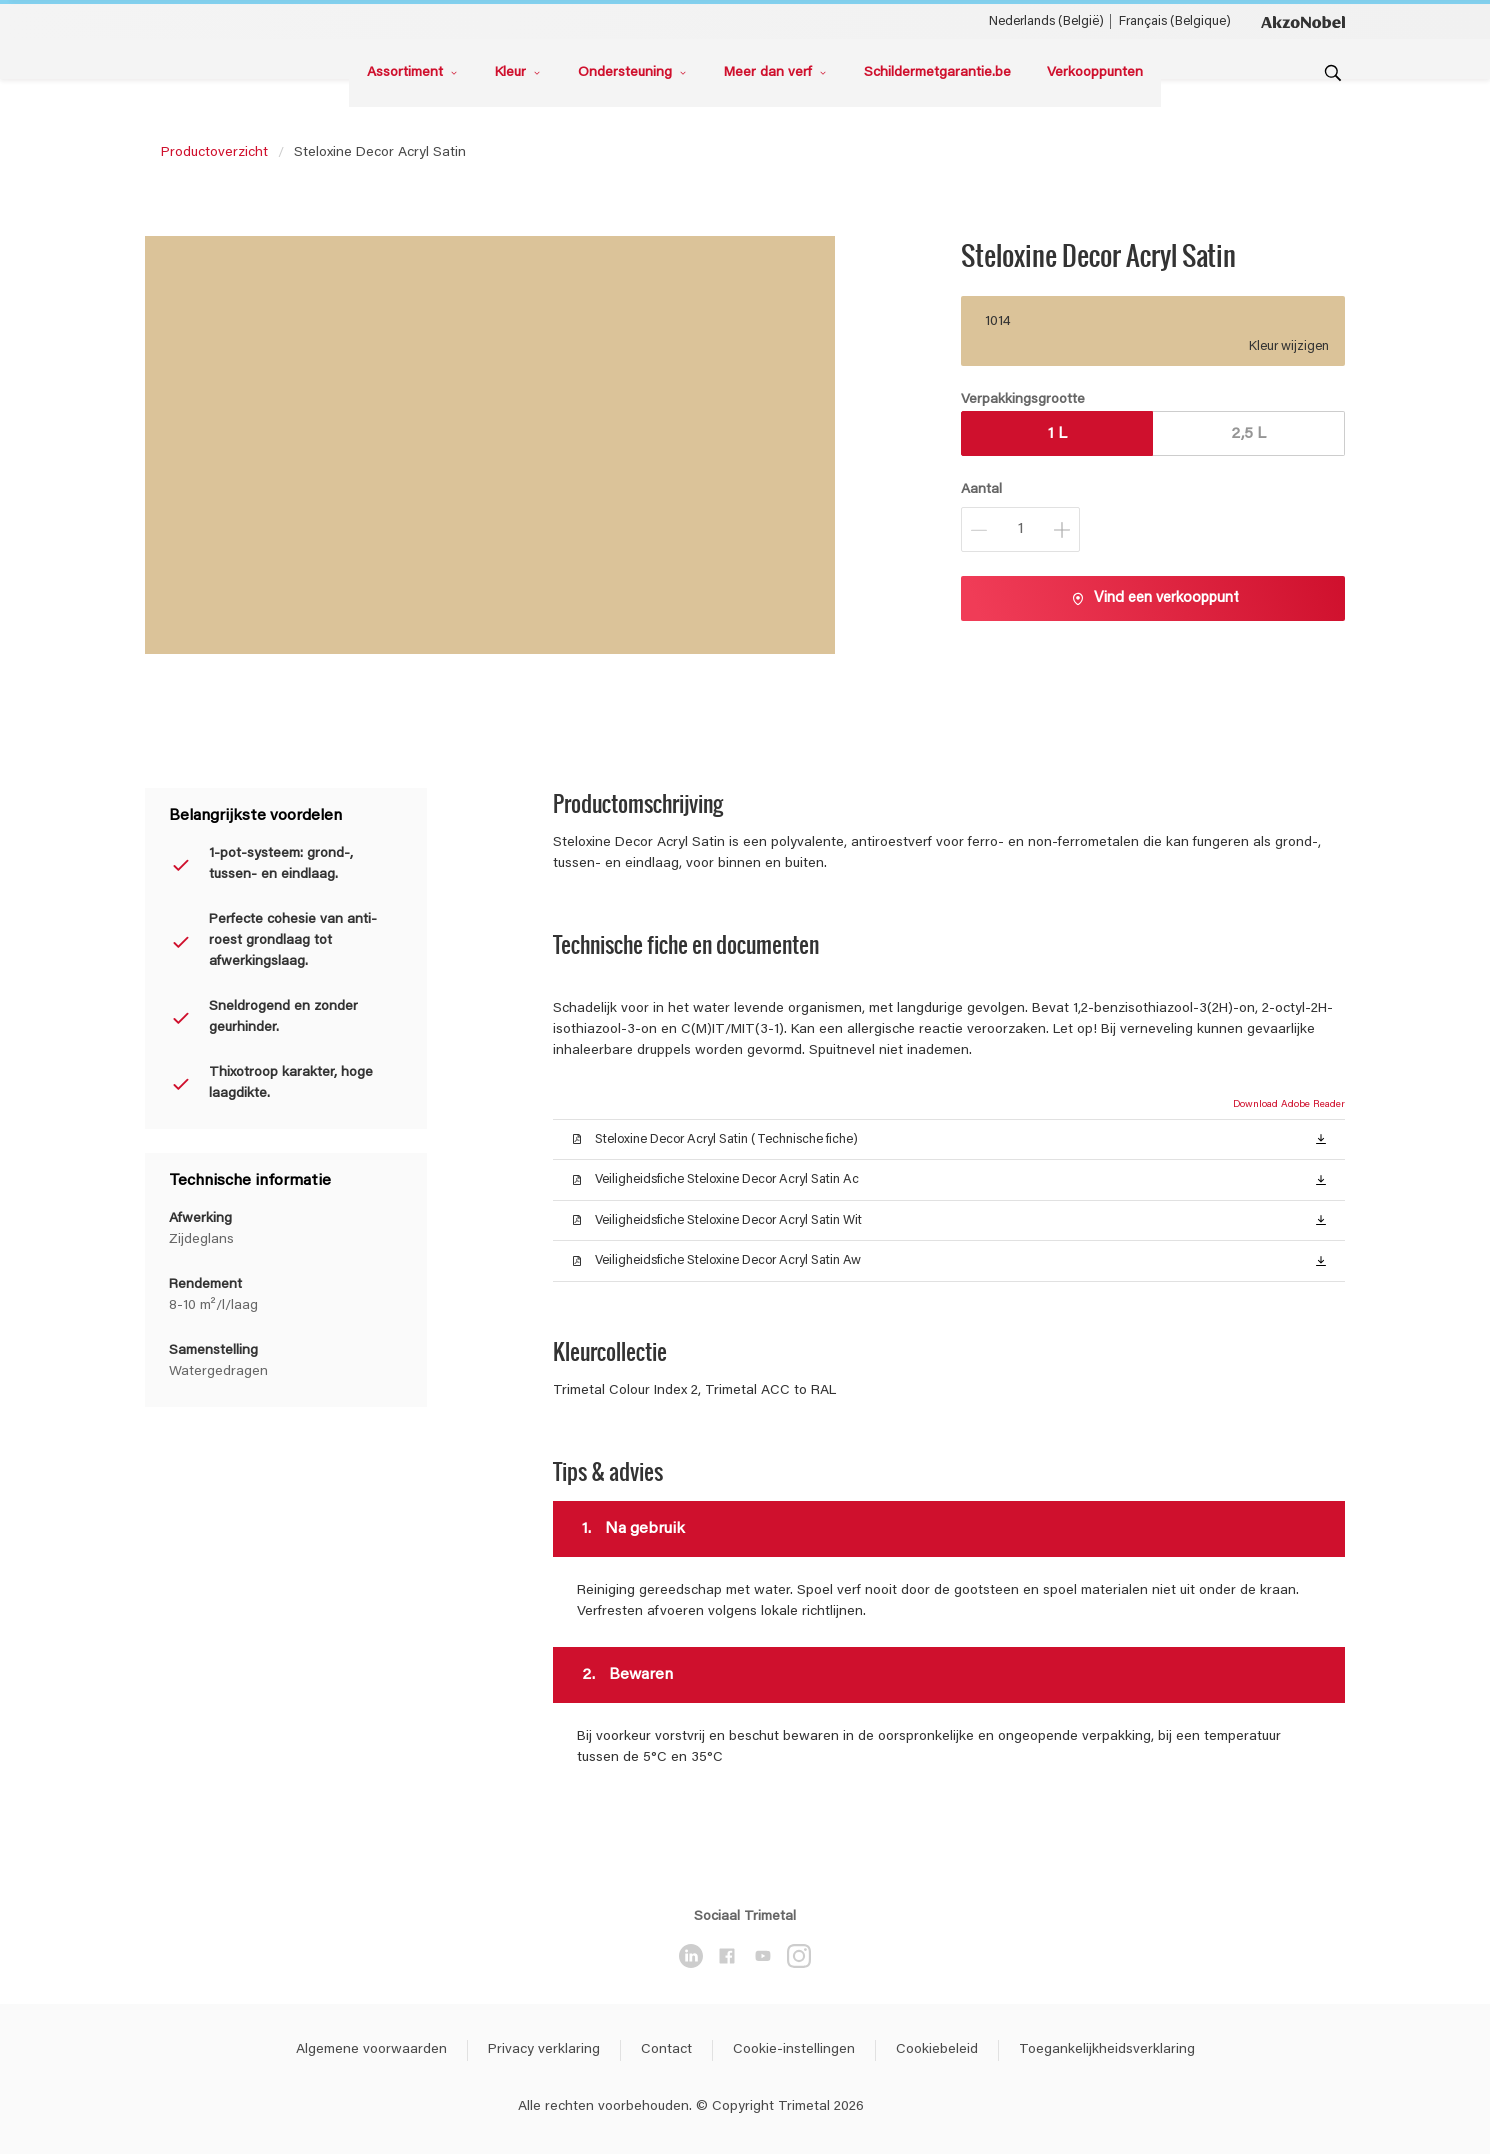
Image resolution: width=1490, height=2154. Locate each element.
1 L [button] (1057, 434)
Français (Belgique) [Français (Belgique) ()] (1175, 21)
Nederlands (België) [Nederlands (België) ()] (1046, 21)
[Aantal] (1020, 529)
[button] (1321, 1138)
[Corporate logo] (1303, 21)
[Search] (1333, 73)
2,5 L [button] (1248, 434)
